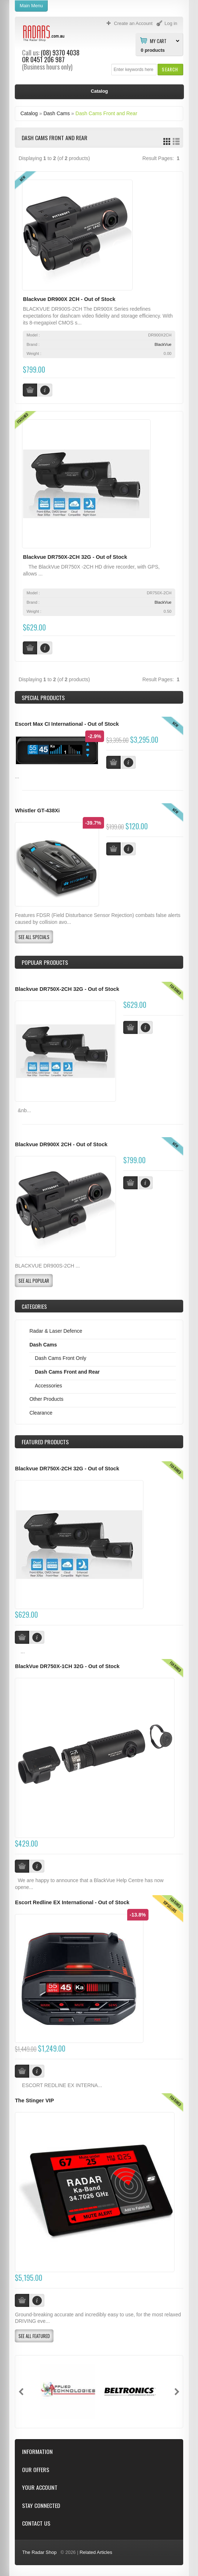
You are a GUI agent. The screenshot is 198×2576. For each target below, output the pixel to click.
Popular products (45, 962)
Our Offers (35, 2469)
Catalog (29, 113)
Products (45, 1441)
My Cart (158, 40)
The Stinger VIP (34, 2100)
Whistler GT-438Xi (37, 810)
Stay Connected (41, 2505)
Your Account (39, 2487)
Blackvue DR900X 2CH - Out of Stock (69, 299)
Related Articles (95, 2552)
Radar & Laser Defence (55, 1331)
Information (37, 2451)
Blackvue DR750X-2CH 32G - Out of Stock (75, 557)
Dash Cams (56, 113)
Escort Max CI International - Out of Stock (67, 724)
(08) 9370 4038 (60, 52)
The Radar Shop (39, 2552)
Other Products (46, 1399)
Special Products (43, 697)
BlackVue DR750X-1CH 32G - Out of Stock (67, 1666)
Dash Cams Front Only (60, 1358)
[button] (170, 69)
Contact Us (36, 2523)
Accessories (48, 1385)
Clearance (40, 1413)
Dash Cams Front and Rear (106, 113)
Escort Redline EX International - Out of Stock (72, 1902)
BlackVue (163, 344)
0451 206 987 (47, 59)
